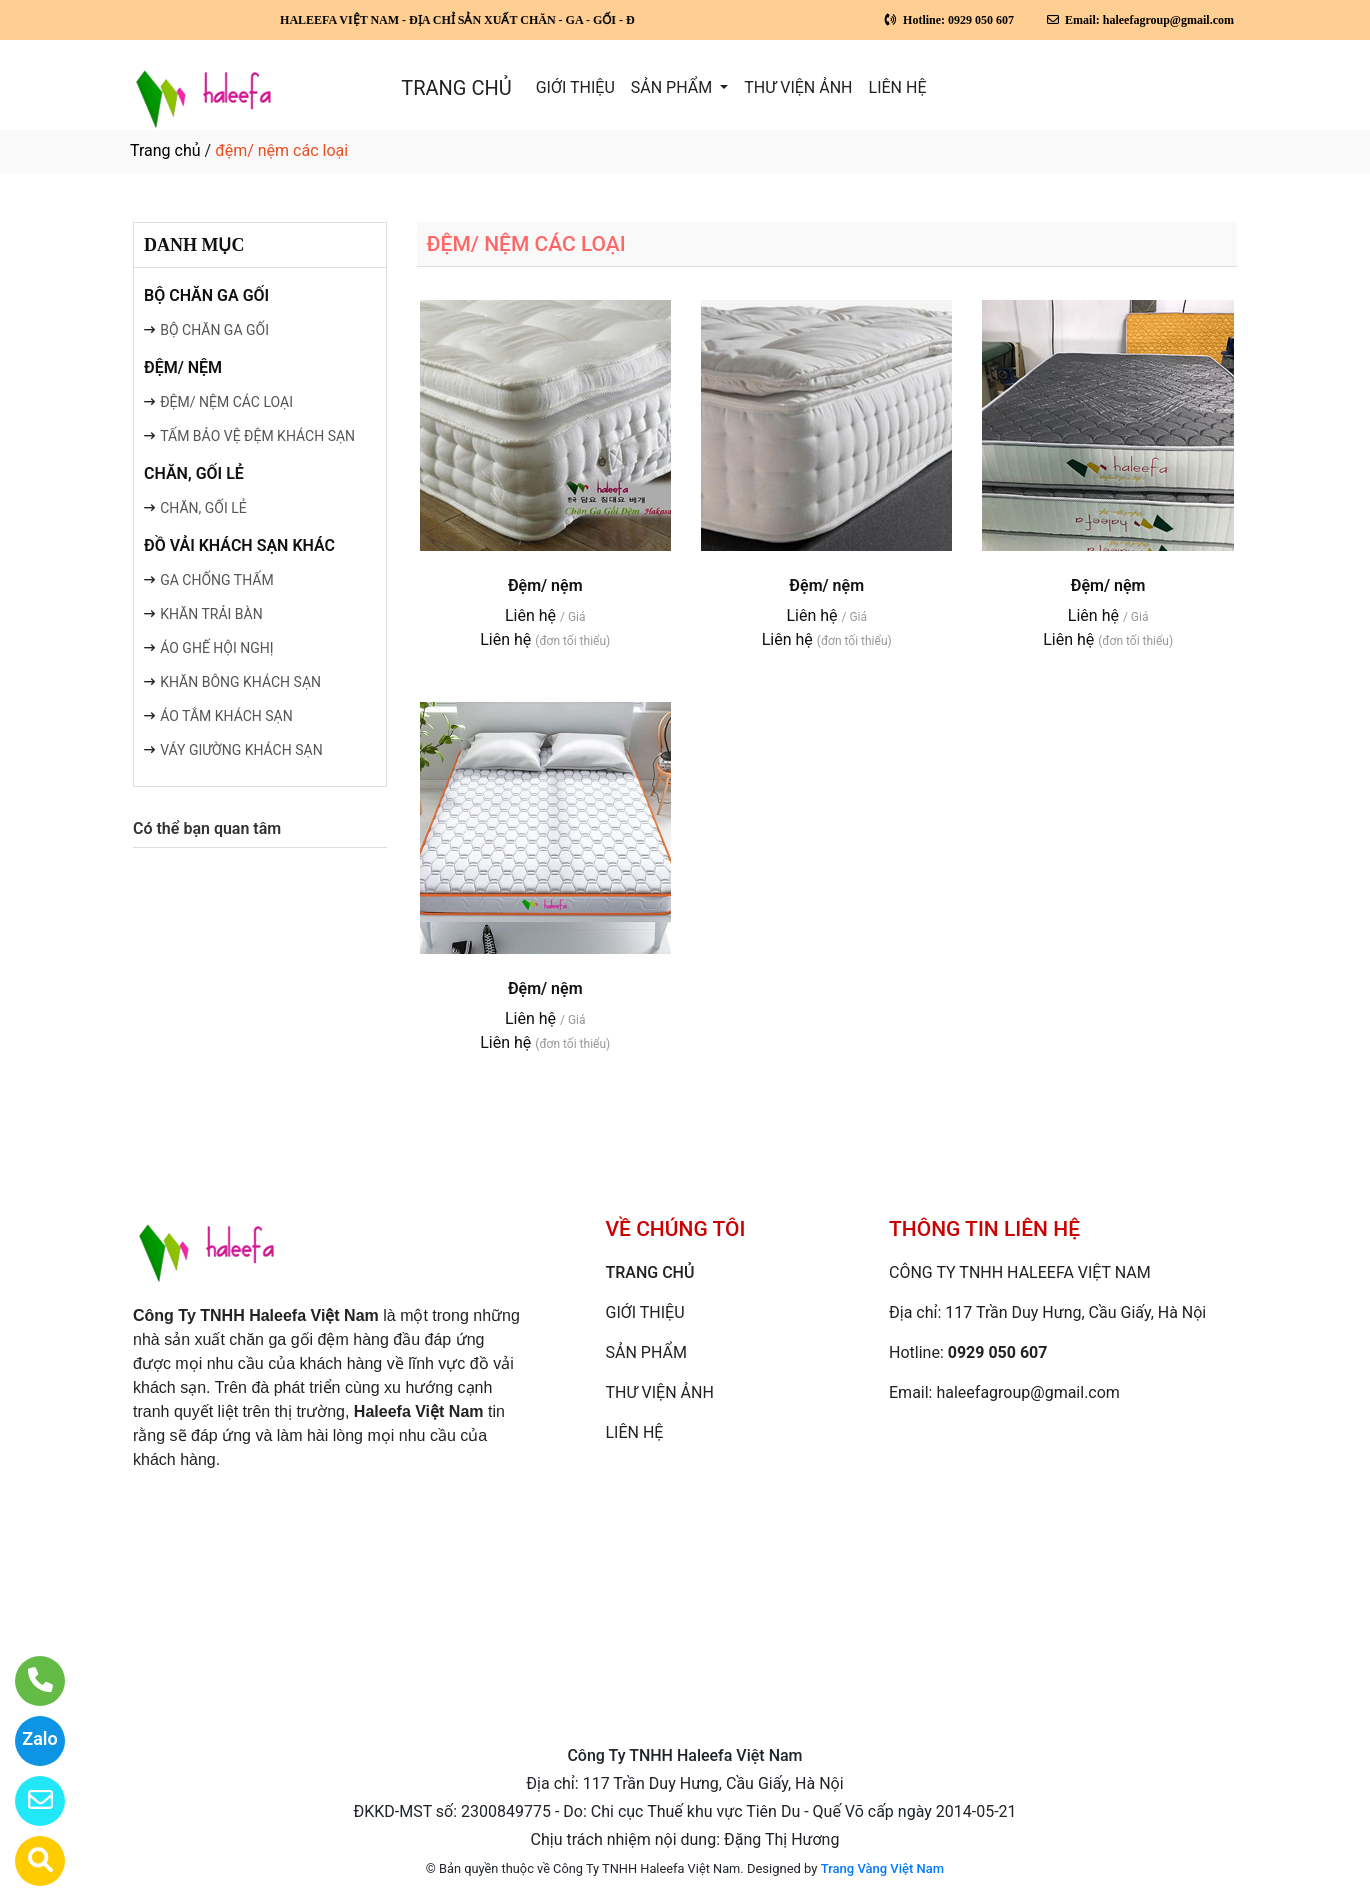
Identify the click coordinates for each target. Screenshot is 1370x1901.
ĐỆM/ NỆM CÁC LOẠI (226, 402)
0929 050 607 (998, 1352)
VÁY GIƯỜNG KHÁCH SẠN (241, 750)
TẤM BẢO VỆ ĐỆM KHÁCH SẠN (257, 436)
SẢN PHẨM (673, 87)
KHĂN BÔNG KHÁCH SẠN (240, 682)
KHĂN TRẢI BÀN (211, 614)
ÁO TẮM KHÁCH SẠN (226, 716)
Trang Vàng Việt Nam (882, 1868)
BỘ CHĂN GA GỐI (206, 295)
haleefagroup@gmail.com (1027, 1392)
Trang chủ (165, 150)
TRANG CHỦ (456, 88)
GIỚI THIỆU (575, 87)
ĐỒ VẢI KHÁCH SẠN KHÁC (239, 545)
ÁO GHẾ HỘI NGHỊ (216, 648)
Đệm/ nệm (545, 585)
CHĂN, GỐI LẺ (194, 473)
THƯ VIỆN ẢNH (798, 87)
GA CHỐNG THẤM (216, 580)
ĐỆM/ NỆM (183, 367)
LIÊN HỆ (898, 87)
